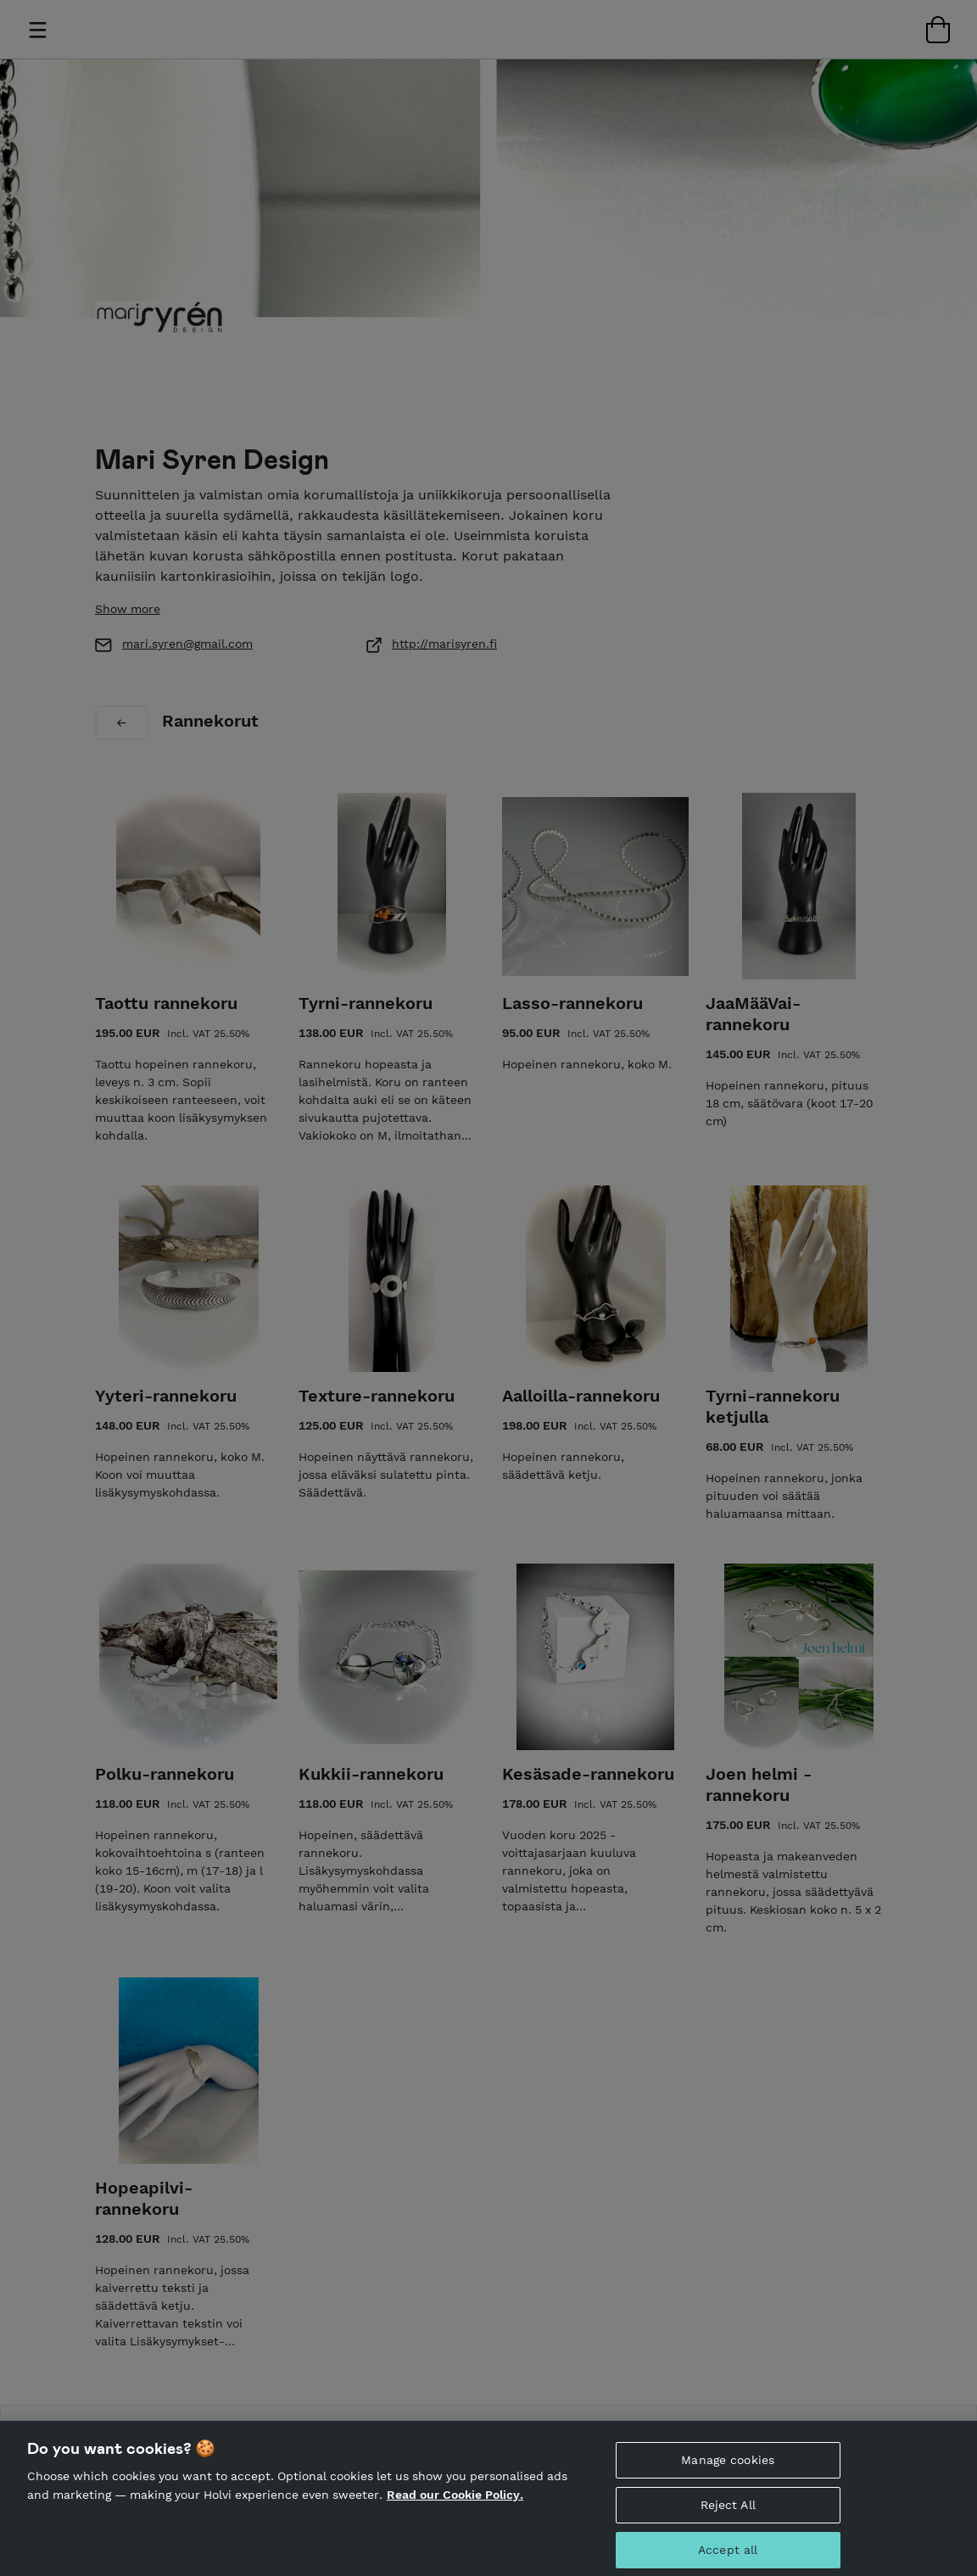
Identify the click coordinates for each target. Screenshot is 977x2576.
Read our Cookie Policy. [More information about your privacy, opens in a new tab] (455, 2502)
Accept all (727, 2557)
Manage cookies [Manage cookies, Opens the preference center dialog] (727, 2467)
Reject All (728, 2512)
